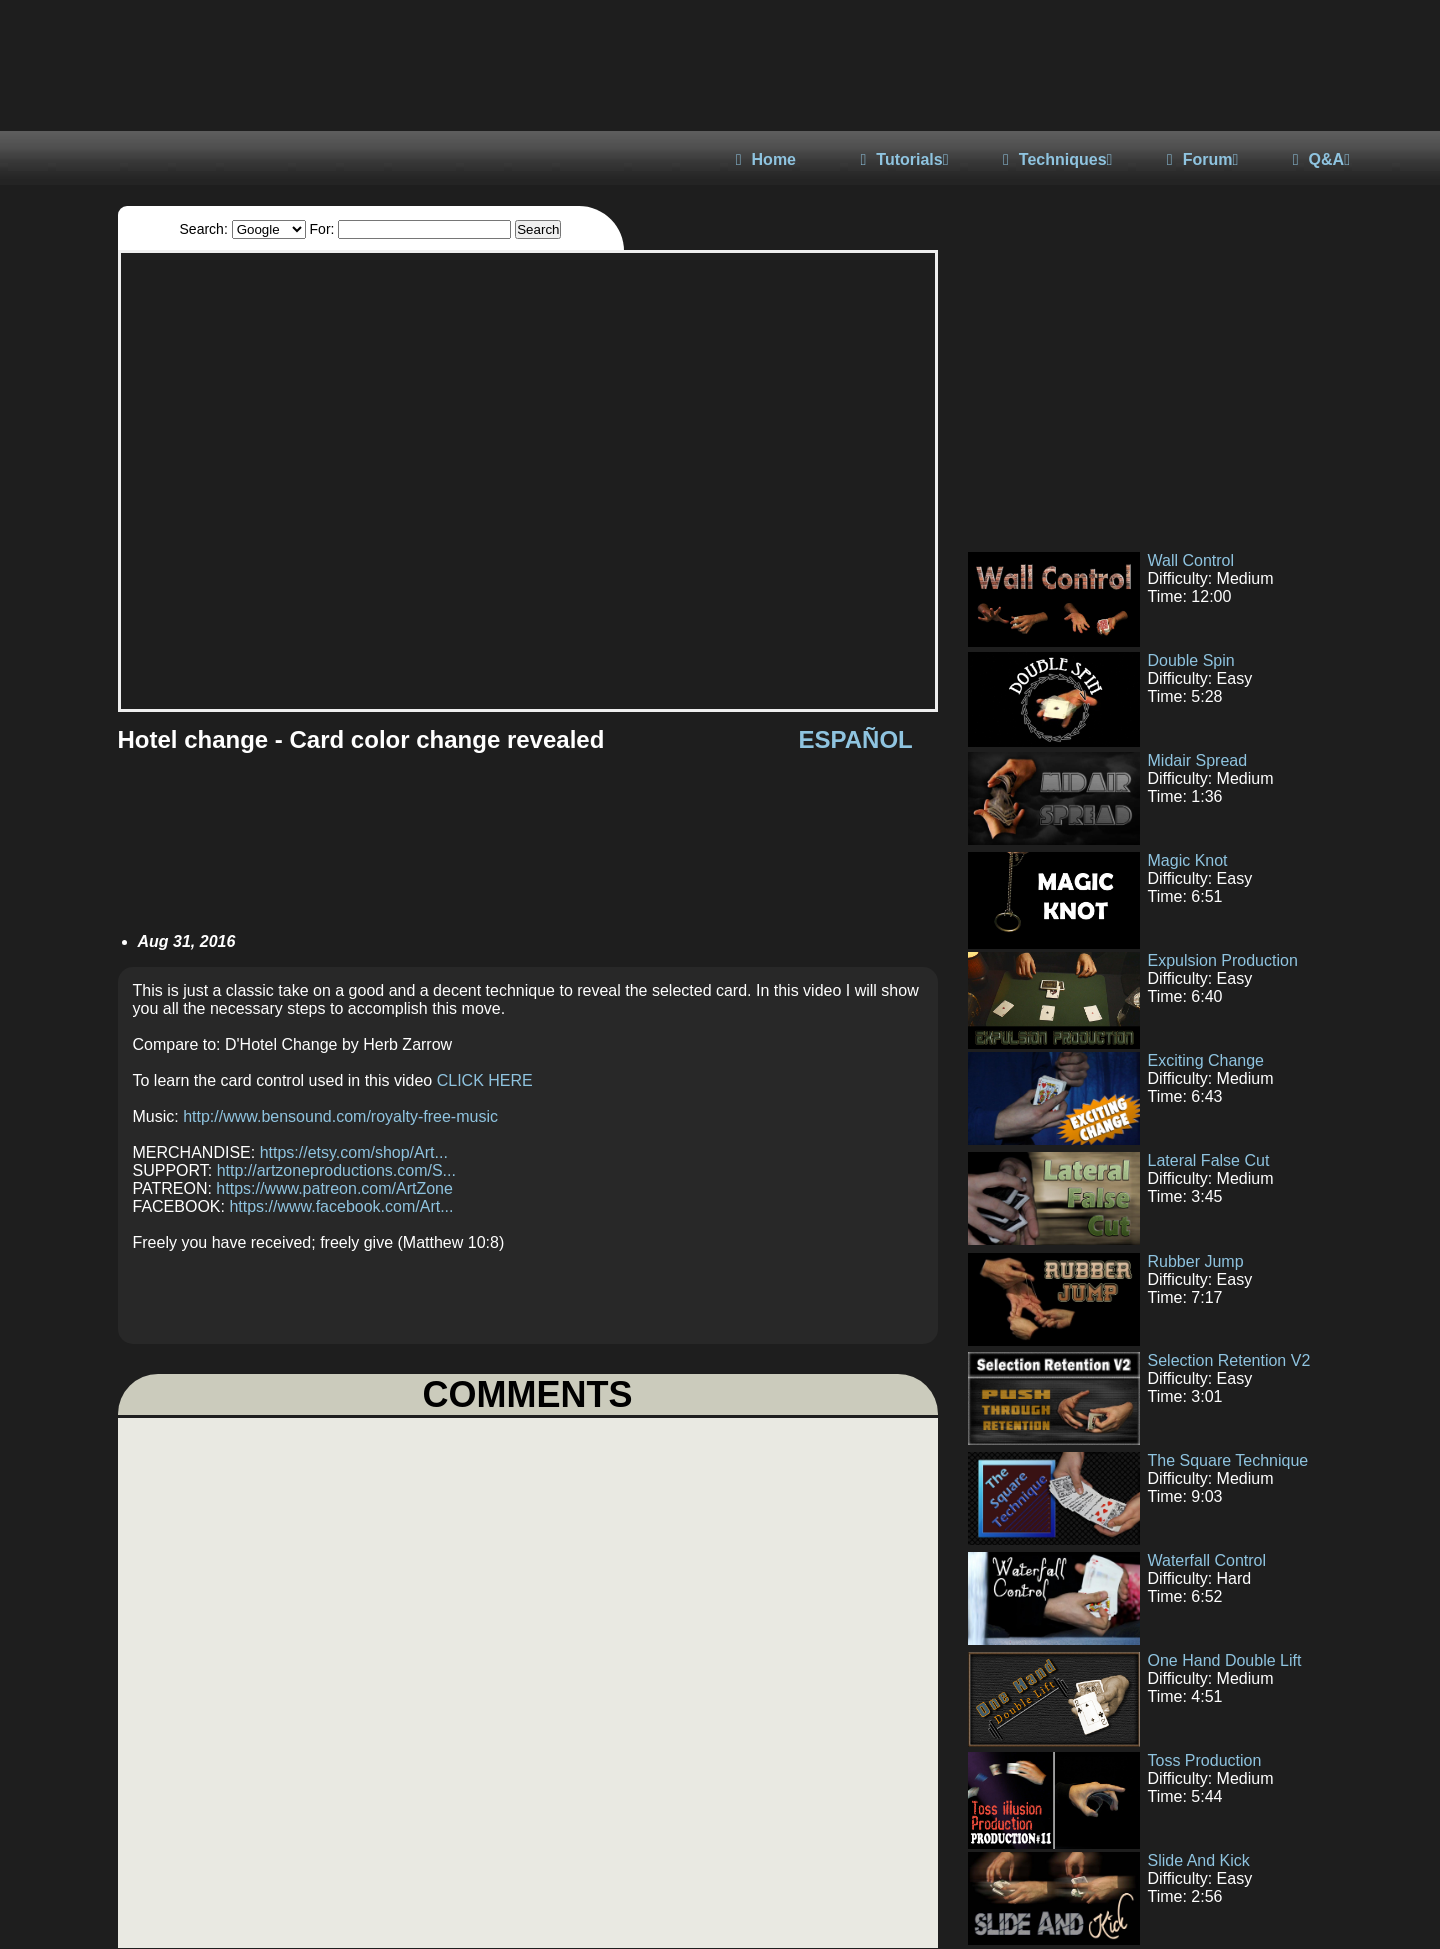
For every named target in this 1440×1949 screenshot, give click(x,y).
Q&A (1321, 159)
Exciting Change (1206, 1060)
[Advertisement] (1138, 390)
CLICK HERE (485, 1080)
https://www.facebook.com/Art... (341, 1206)
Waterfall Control (1207, 1560)
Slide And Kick (1199, 1860)
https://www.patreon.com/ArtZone (334, 1188)
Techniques (1057, 159)
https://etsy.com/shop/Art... (354, 1152)
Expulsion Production (1223, 960)
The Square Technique (1228, 1460)
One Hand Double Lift (1225, 1660)
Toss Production (1205, 1760)
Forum (1202, 159)
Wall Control (1191, 560)
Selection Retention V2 (1229, 1360)
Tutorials (904, 159)
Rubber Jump (1196, 1261)
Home (766, 159)
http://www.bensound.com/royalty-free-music (340, 1116)
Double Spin (1191, 660)
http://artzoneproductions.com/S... (336, 1170)
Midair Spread (1198, 760)
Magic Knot (1188, 860)
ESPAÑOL (856, 739)
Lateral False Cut (1209, 1160)
